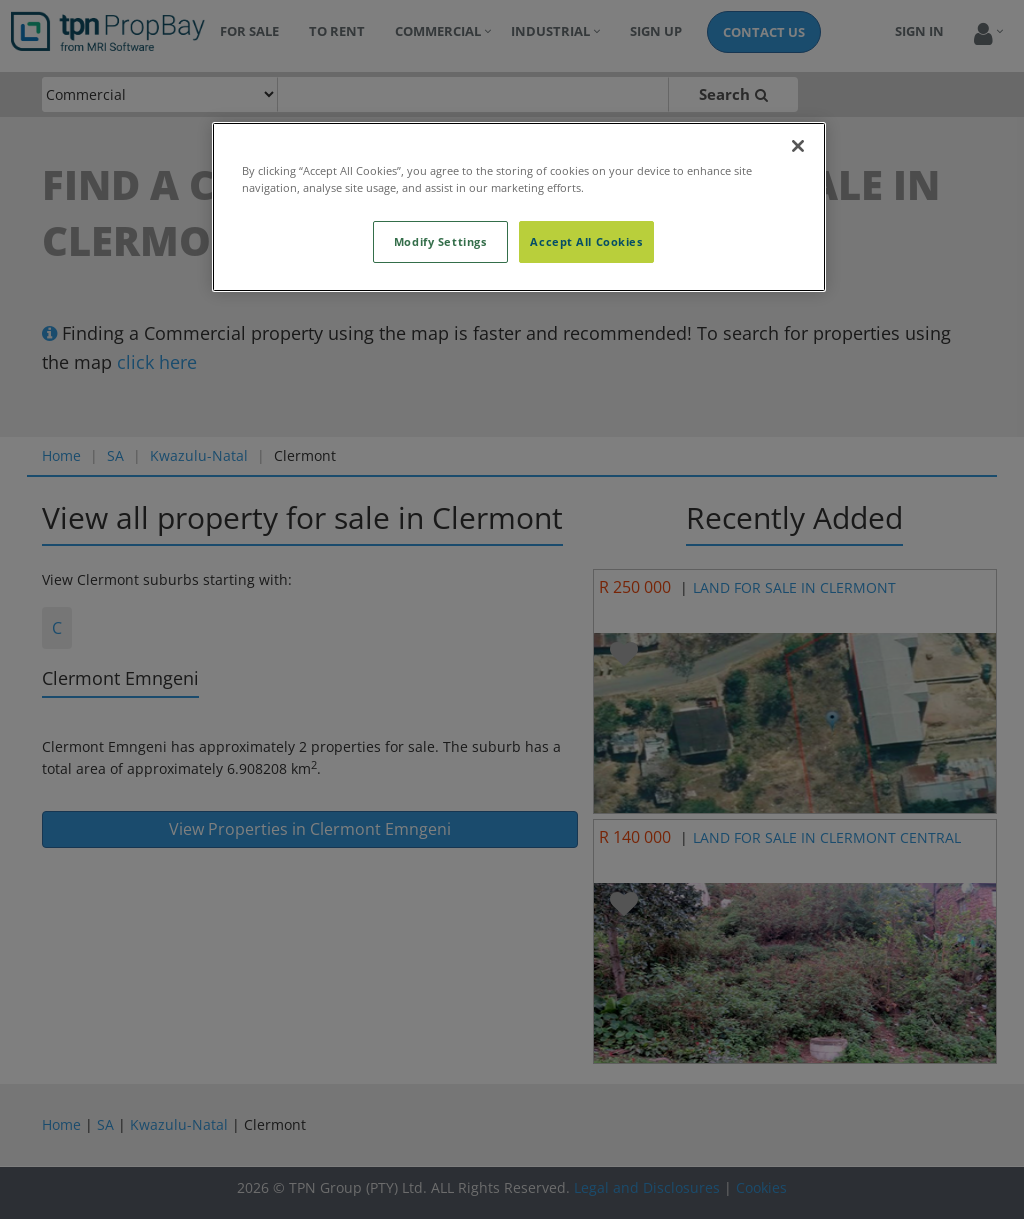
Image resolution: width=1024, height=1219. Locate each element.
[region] (519, 207)
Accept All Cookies (586, 241)
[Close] (798, 146)
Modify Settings (440, 241)
